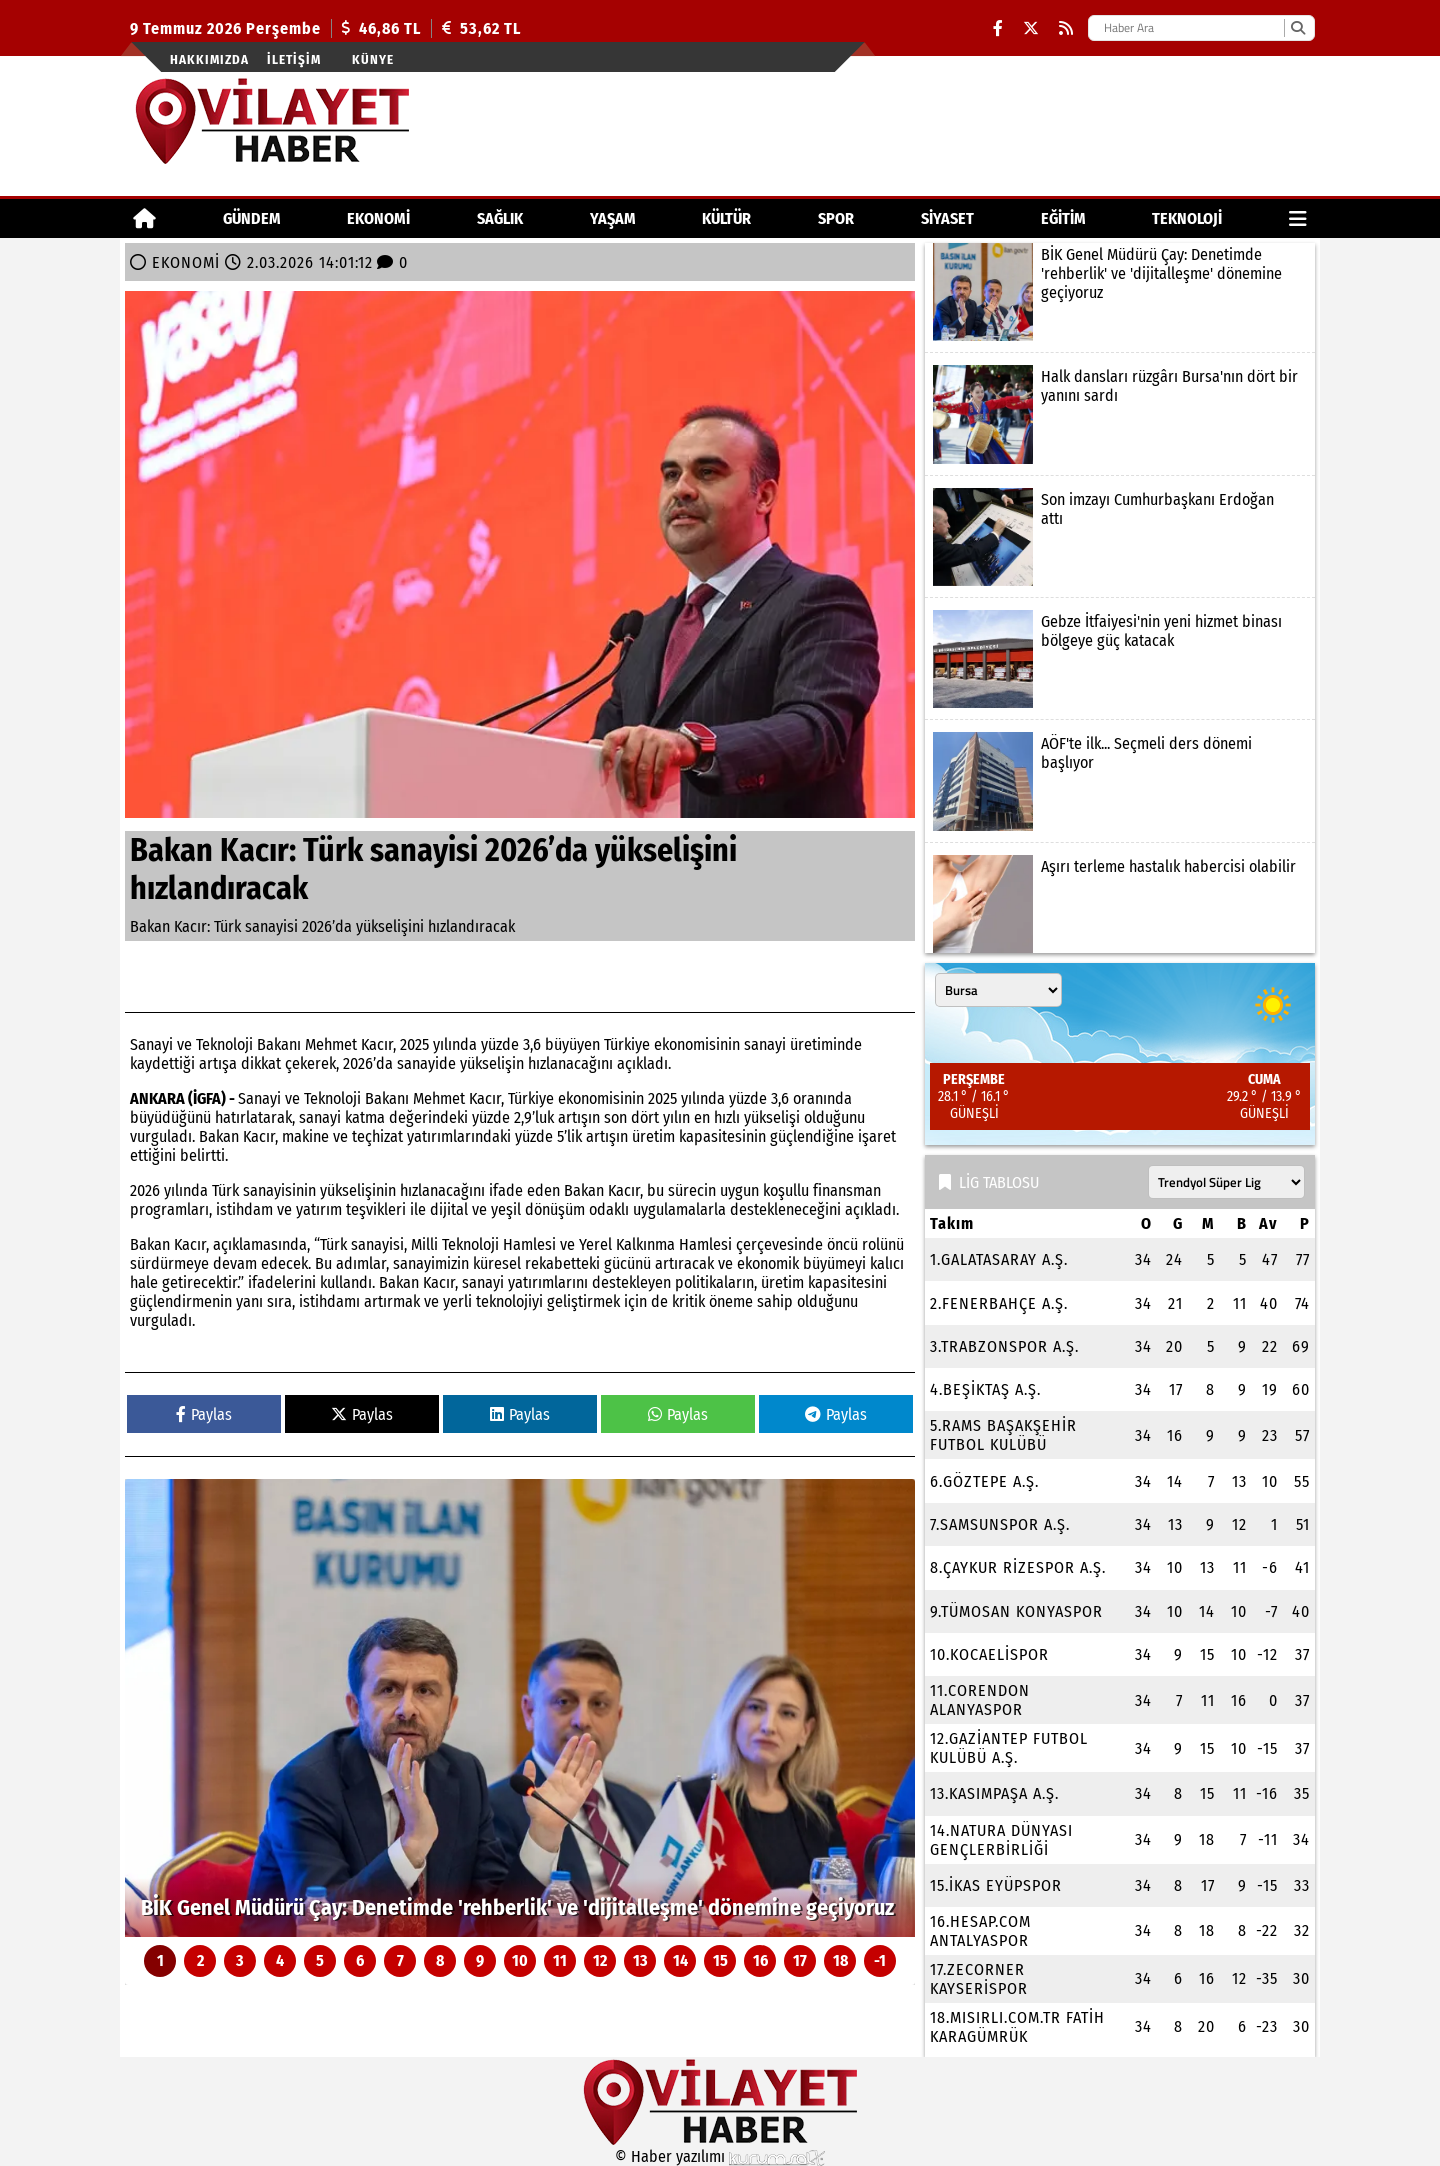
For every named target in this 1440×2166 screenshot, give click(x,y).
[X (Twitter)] (1031, 28)
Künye (373, 59)
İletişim (294, 59)
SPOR (836, 218)
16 (760, 1960)
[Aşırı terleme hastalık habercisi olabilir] (1120, 904)
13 (640, 1960)
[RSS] (1066, 28)
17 (800, 1960)
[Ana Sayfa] (144, 218)
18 (840, 1960)
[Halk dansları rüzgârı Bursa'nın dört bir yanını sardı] (1120, 414)
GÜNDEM (252, 218)
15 (720, 1960)
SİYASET (947, 218)
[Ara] (1297, 28)
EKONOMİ (378, 218)
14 (680, 1960)
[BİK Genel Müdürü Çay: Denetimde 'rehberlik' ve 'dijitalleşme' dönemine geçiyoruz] (520, 1708)
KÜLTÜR (726, 218)
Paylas (204, 1414)
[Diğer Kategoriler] (1298, 218)
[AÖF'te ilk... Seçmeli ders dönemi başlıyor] (1120, 781)
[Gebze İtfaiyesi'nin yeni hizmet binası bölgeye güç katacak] (1120, 659)
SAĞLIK (500, 218)
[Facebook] (998, 28)
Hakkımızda (209, 59)
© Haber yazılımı (720, 2156)
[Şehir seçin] (998, 990)
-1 (880, 1960)
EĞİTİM (1063, 218)
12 (600, 1960)
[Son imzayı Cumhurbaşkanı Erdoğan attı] (1120, 537)
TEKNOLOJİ (1187, 218)
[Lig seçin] (1226, 1182)
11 (560, 1960)
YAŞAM (613, 218)
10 (520, 1960)
